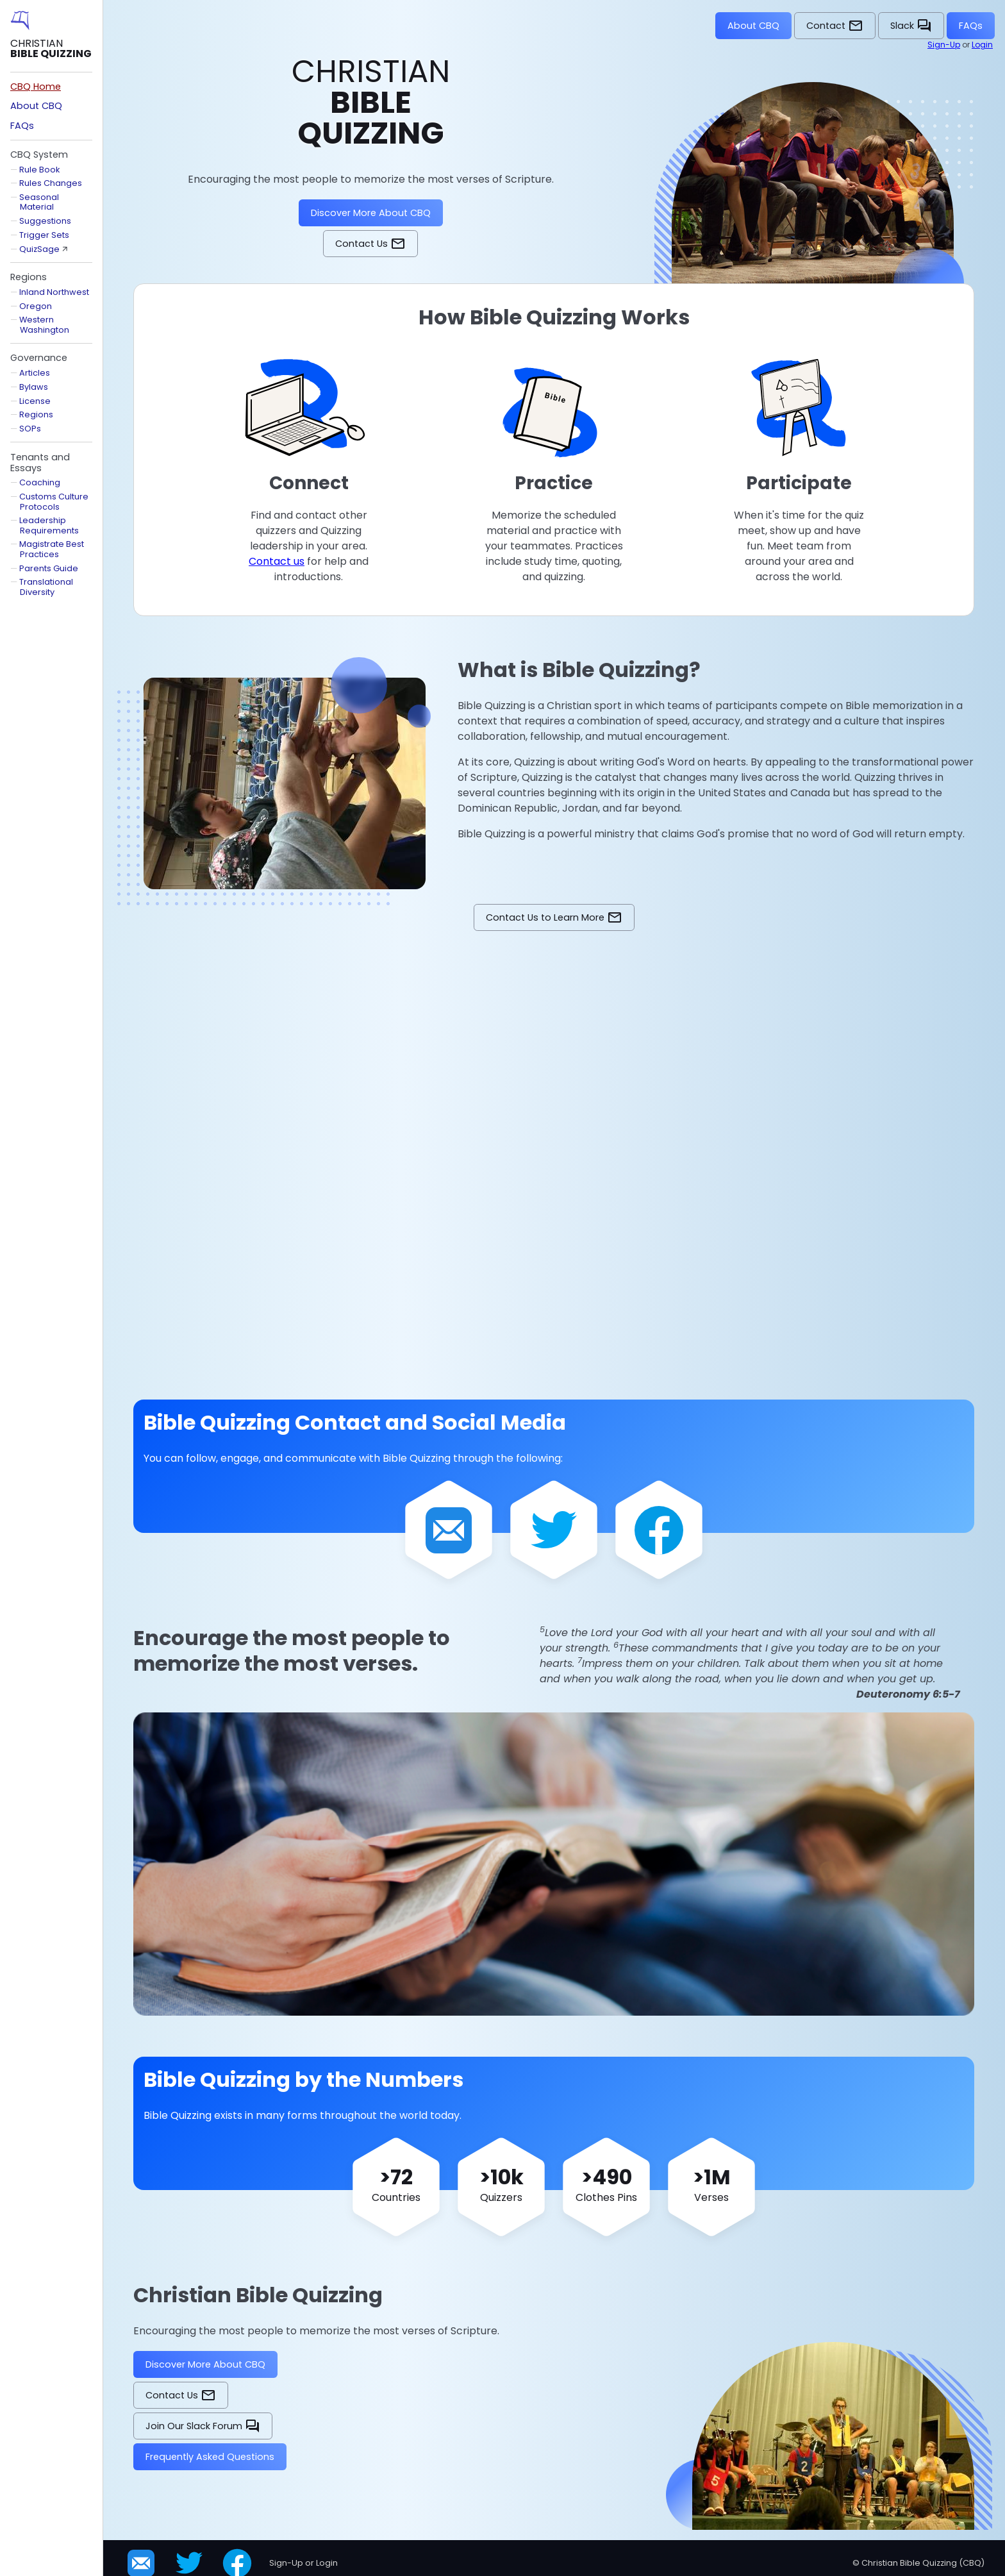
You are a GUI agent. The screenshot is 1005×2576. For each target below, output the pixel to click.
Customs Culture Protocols (53, 501)
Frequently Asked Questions (209, 2456)
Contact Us (370, 244)
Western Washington (44, 324)
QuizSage (39, 249)
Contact (834, 26)
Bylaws (33, 386)
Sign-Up (943, 44)
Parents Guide (48, 568)
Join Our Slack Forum (202, 2426)
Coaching (39, 482)
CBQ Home (35, 86)
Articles (34, 372)
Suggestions (45, 220)
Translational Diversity (46, 586)
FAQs (971, 25)
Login (982, 44)
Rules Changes (50, 183)
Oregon (35, 306)
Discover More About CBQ (371, 212)
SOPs (30, 428)
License (35, 401)
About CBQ (753, 25)
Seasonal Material (39, 202)
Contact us (276, 561)
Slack (911, 26)
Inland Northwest (54, 292)
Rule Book (39, 169)
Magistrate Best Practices (51, 549)
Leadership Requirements (49, 525)
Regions (36, 414)
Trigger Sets (44, 235)
